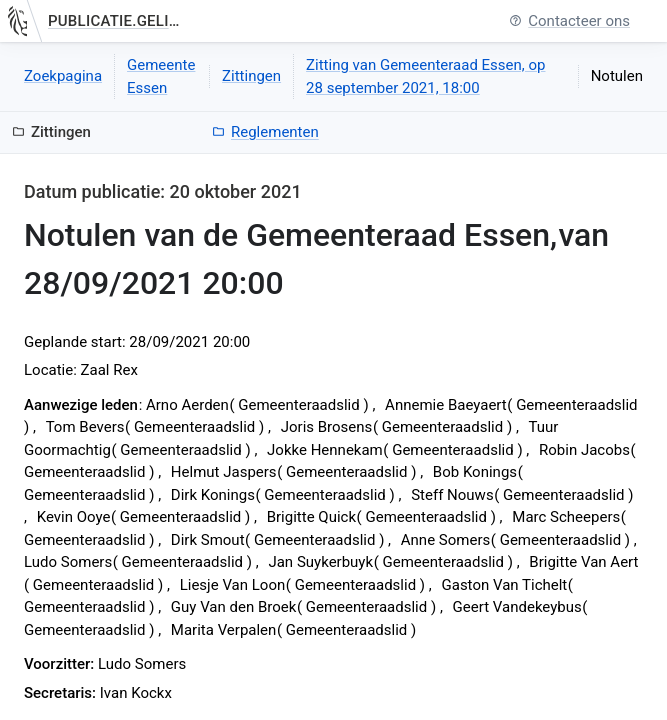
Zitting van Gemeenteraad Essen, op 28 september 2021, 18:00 (425, 76)
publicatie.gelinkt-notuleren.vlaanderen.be (117, 21)
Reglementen (265, 132)
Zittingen (251, 76)
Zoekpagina (63, 76)
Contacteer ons (569, 21)
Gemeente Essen (161, 76)
